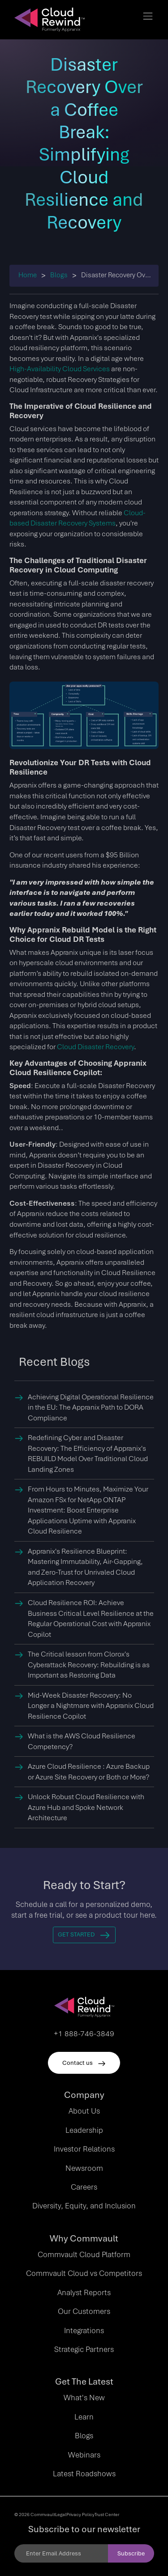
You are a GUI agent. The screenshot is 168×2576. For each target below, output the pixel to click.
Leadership (84, 2130)
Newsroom (84, 2168)
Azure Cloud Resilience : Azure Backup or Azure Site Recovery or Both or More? (89, 1772)
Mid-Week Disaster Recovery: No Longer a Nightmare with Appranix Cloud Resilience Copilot (91, 1705)
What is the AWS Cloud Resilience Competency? (81, 1741)
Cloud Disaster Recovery (95, 1046)
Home (27, 275)
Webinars (84, 2455)
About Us (84, 2111)
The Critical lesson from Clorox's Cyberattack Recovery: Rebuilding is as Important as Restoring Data (89, 1664)
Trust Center (107, 2514)
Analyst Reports (84, 2292)
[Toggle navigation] (147, 16)
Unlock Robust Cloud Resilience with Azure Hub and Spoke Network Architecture (86, 1807)
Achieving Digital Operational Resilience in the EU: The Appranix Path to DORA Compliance (91, 1407)
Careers (84, 2187)
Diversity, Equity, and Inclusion (84, 2206)
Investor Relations (84, 2149)
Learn (84, 2417)
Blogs (59, 275)
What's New (84, 2397)
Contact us (84, 2063)
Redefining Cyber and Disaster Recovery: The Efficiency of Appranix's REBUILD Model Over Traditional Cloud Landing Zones (88, 1453)
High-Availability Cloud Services (59, 368)
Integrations (84, 2330)
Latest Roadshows (84, 2474)
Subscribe (131, 2553)
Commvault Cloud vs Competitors (84, 2273)
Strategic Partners (84, 2349)
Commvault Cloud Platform (84, 2254)
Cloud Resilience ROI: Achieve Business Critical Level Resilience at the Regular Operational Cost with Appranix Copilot (91, 1618)
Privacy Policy (80, 2514)
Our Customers (84, 2311)
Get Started (84, 1934)
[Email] (61, 2553)
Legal (60, 2514)
